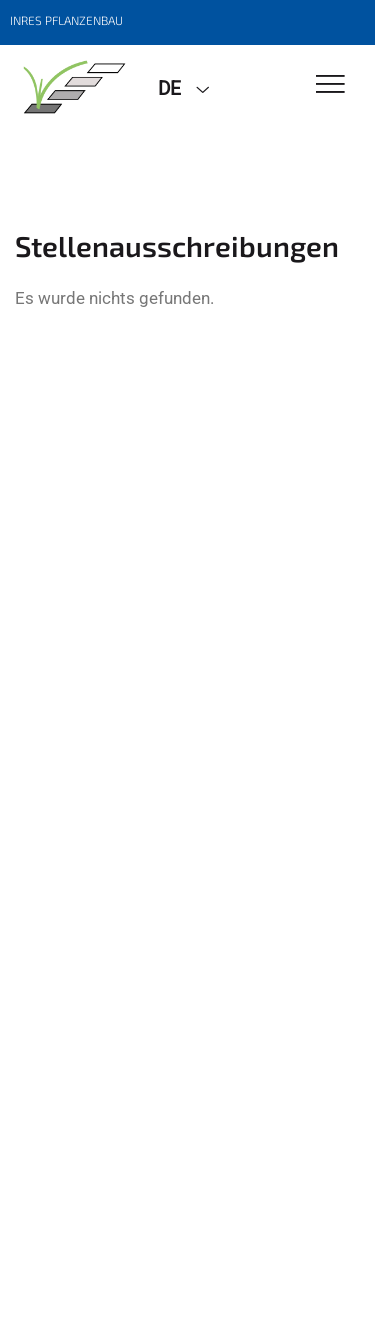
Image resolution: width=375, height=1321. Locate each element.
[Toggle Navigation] (330, 85)
